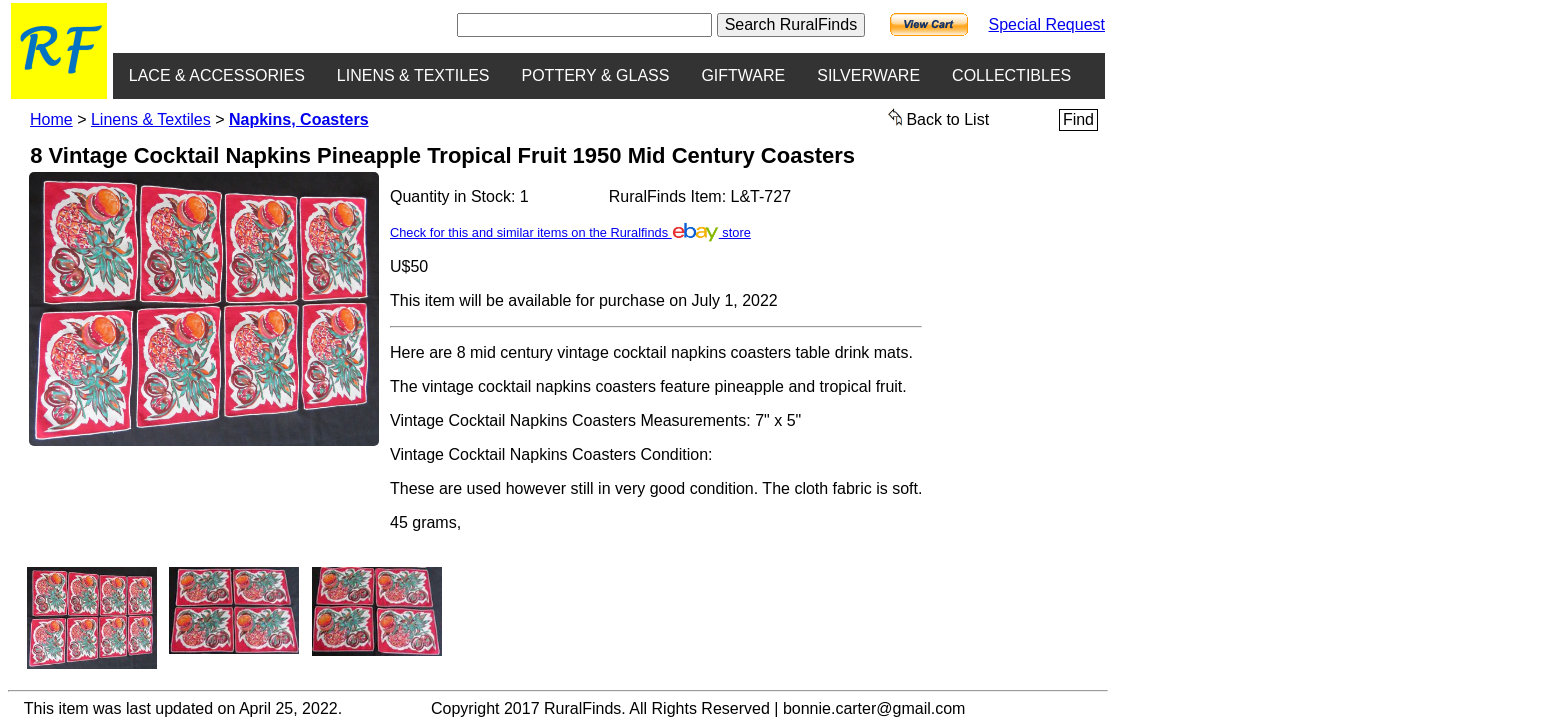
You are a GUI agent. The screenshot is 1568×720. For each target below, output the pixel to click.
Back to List (939, 118)
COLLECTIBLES (1011, 75)
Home (51, 119)
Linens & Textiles (151, 119)
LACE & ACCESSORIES (217, 75)
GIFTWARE (743, 75)
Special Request (1046, 24)
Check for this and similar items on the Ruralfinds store (570, 232)
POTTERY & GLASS (596, 75)
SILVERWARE (868, 75)
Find (1078, 119)
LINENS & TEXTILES (413, 75)
